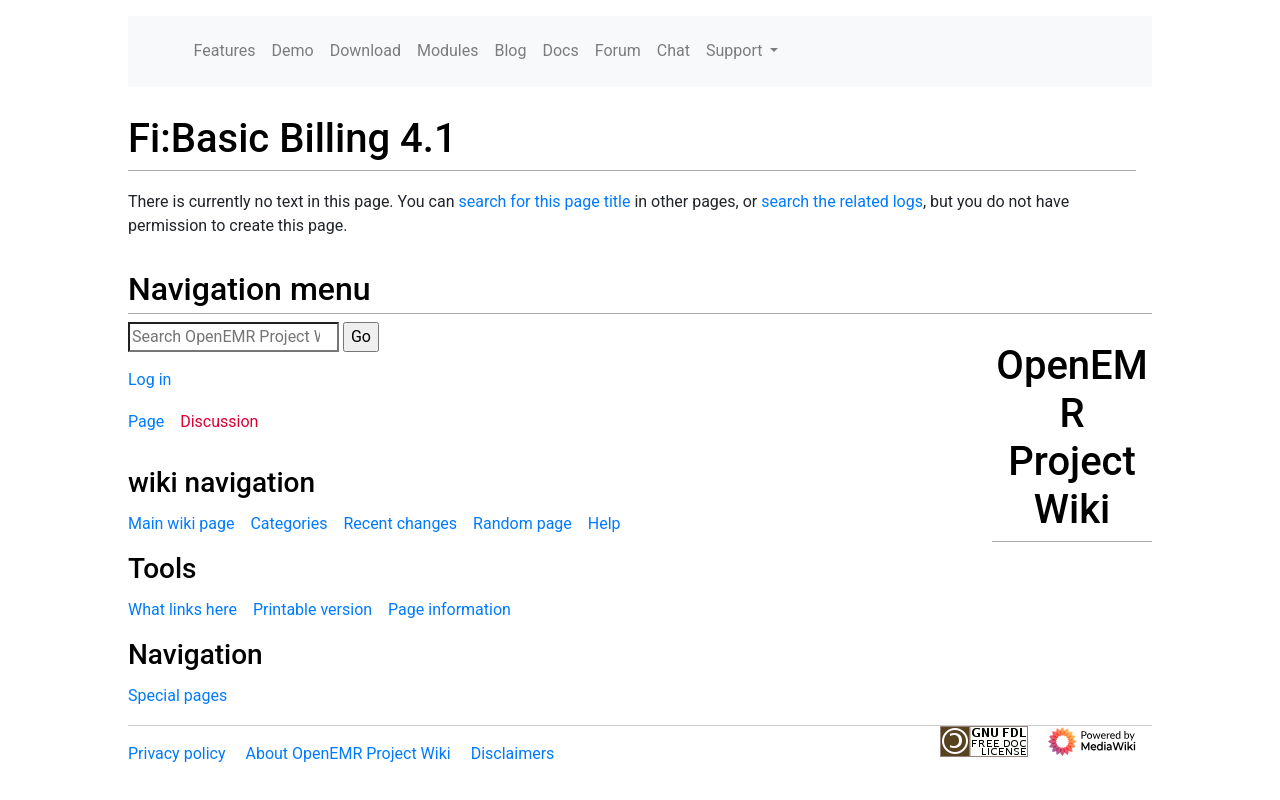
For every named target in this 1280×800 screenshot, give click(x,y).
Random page (522, 523)
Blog (510, 50)
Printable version (312, 609)
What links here (182, 609)
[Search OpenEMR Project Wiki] (233, 337)
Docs (560, 50)
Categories (288, 523)
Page (146, 421)
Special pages (177, 695)
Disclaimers (513, 753)
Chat (673, 50)
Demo (293, 50)
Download (365, 50)
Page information (449, 609)
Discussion (219, 421)
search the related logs (842, 201)
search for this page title (544, 201)
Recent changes (400, 523)
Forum (618, 50)
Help (604, 523)
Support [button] (736, 50)
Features (225, 50)
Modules (448, 50)
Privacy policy (177, 753)
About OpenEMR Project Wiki (347, 753)
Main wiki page (181, 523)
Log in (149, 379)
